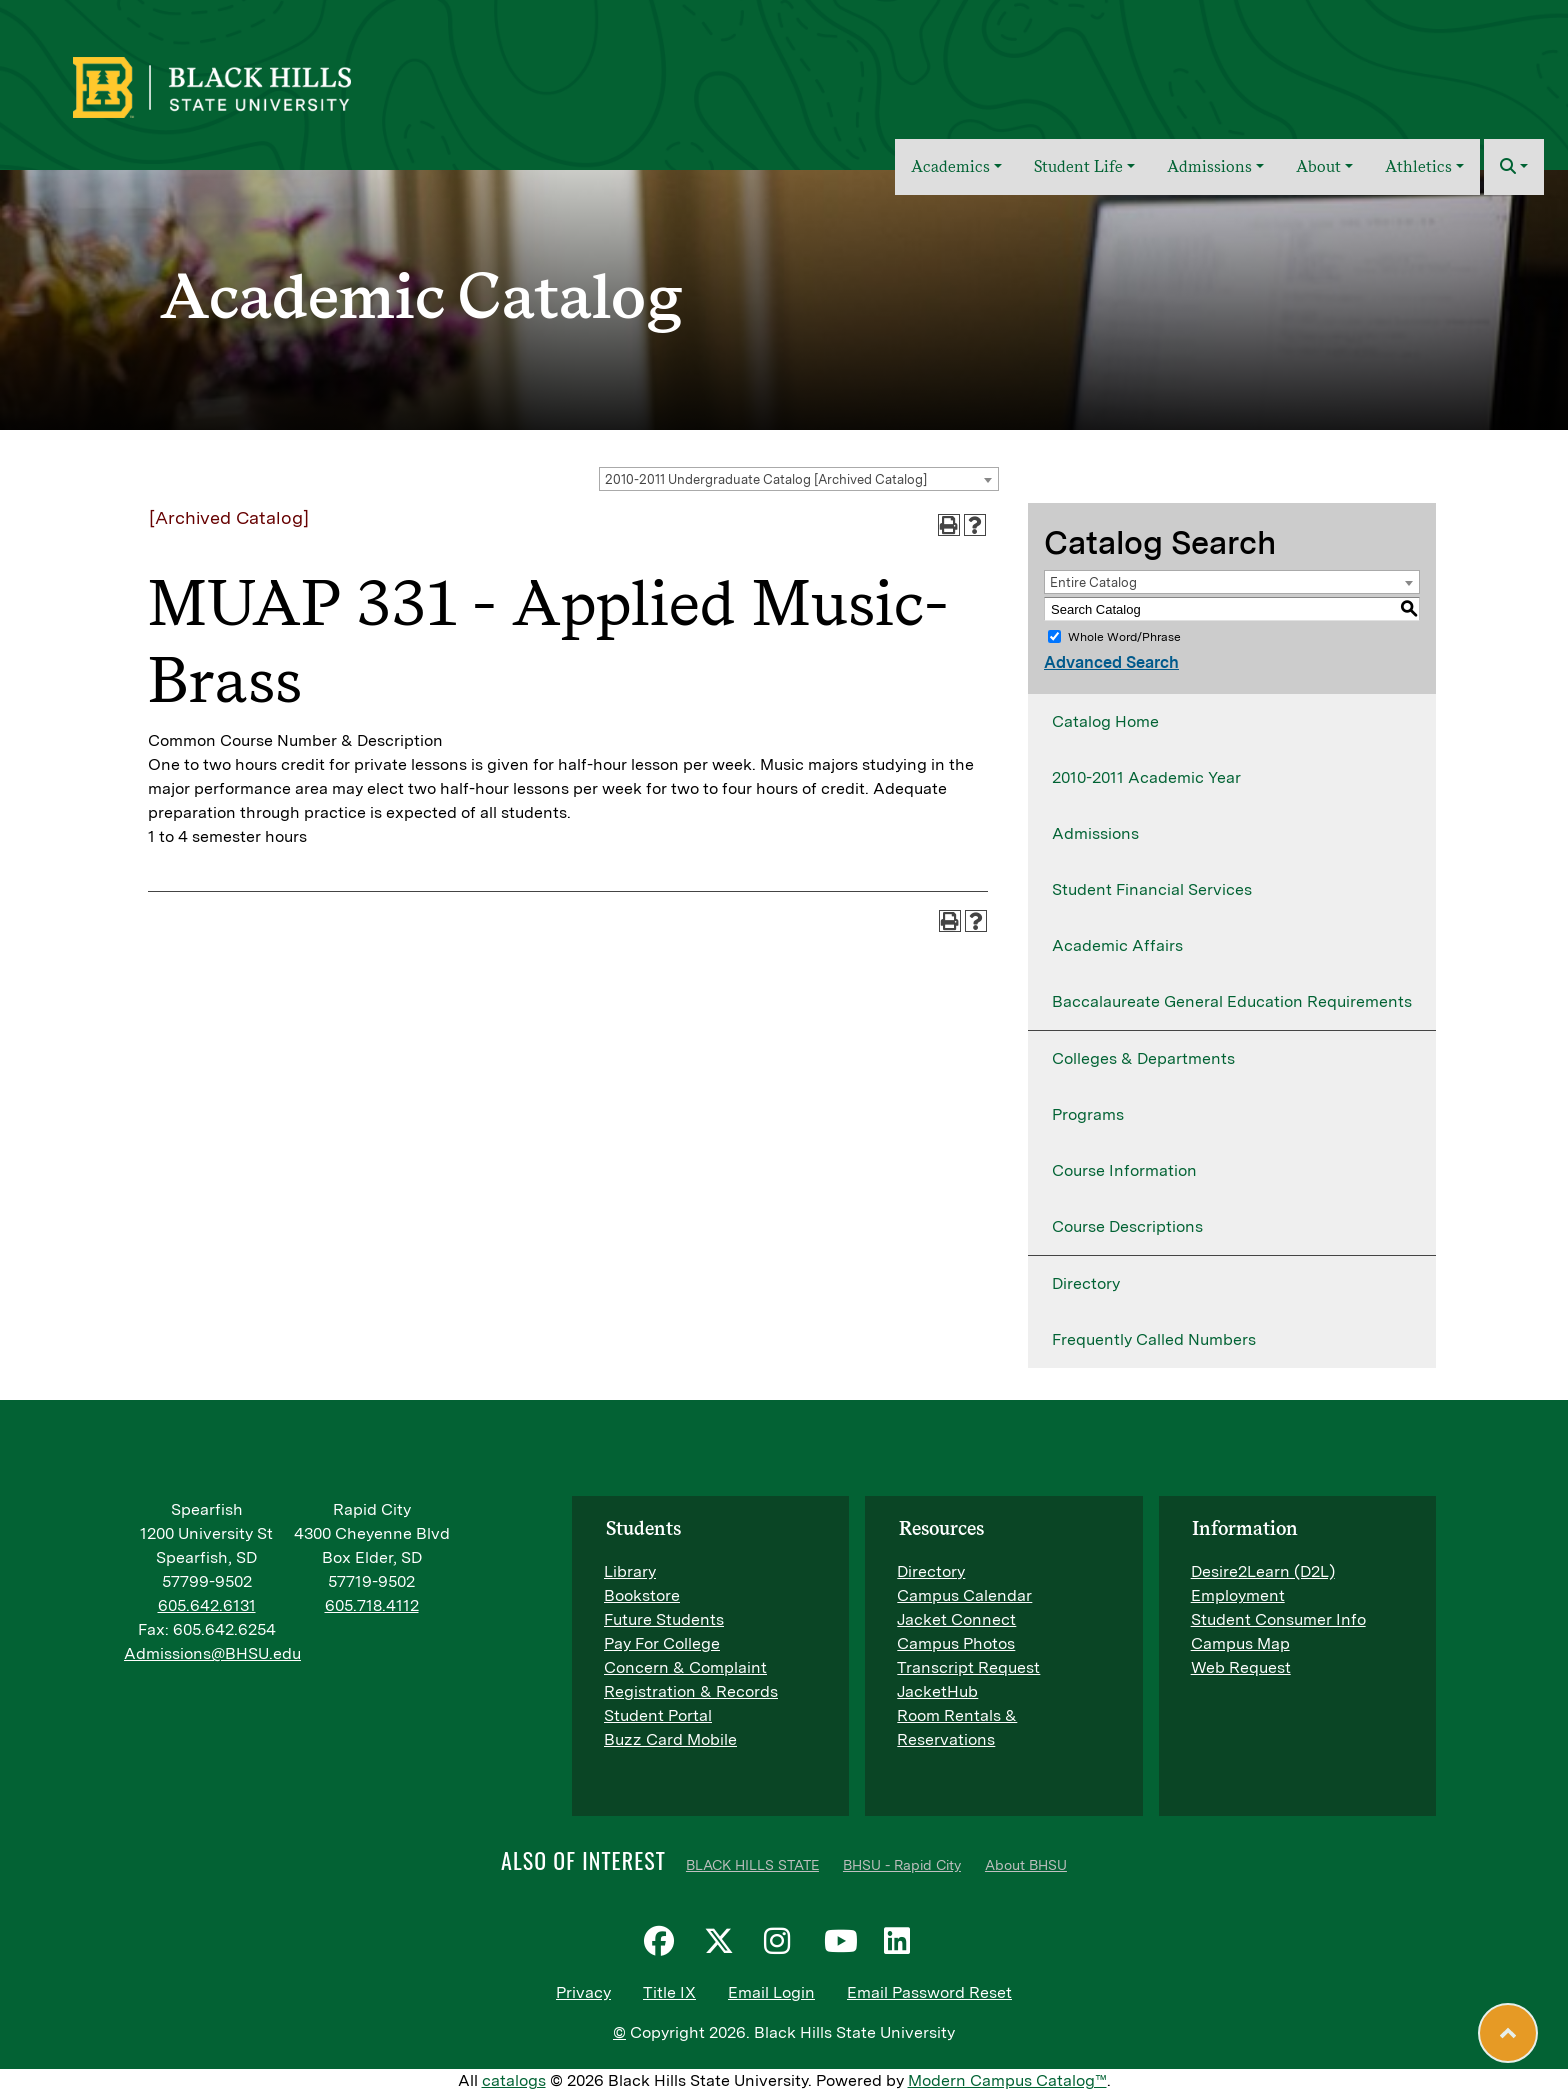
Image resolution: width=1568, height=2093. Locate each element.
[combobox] (799, 479)
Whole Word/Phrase (1124, 637)
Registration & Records (691, 1691)
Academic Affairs (1117, 945)
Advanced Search (1111, 662)
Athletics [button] (1418, 166)
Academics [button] (950, 166)
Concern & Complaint (685, 1667)
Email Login (771, 1992)
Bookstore (642, 1595)
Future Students (664, 1619)
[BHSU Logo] (255, 85)
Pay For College (662, 1643)
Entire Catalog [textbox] (1093, 582)
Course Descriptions (1127, 1226)
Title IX (669, 1992)
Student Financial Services (1152, 889)
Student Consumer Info (1278, 1619)
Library (630, 1571)
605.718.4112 (372, 1605)
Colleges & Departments (1143, 1058)
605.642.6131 (207, 1605)
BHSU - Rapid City (902, 1865)
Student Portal (658, 1715)
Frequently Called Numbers (1154, 1339)
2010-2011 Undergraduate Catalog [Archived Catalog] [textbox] (766, 479)
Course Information (1124, 1170)
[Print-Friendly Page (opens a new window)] (949, 525)
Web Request (1241, 1667)
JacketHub (937, 1691)
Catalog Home (1105, 721)
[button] (1514, 167)
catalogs (514, 2080)
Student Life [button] (1078, 166)
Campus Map (1240, 1643)
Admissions (1095, 833)
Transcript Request (968, 1667)
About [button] (1318, 166)
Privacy (583, 1992)
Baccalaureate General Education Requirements (1232, 1001)
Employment (1238, 1595)
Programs (1088, 1114)
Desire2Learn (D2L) (1263, 1571)
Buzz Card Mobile (670, 1739)
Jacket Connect (956, 1619)
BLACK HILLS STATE (752, 1865)
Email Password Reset (929, 1992)
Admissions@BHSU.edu (212, 1653)
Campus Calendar (964, 1595)
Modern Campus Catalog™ (1007, 2080)
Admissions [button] (1209, 166)
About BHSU (1026, 1865)
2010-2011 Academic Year (1146, 777)
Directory (1086, 1283)
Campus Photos (956, 1643)
